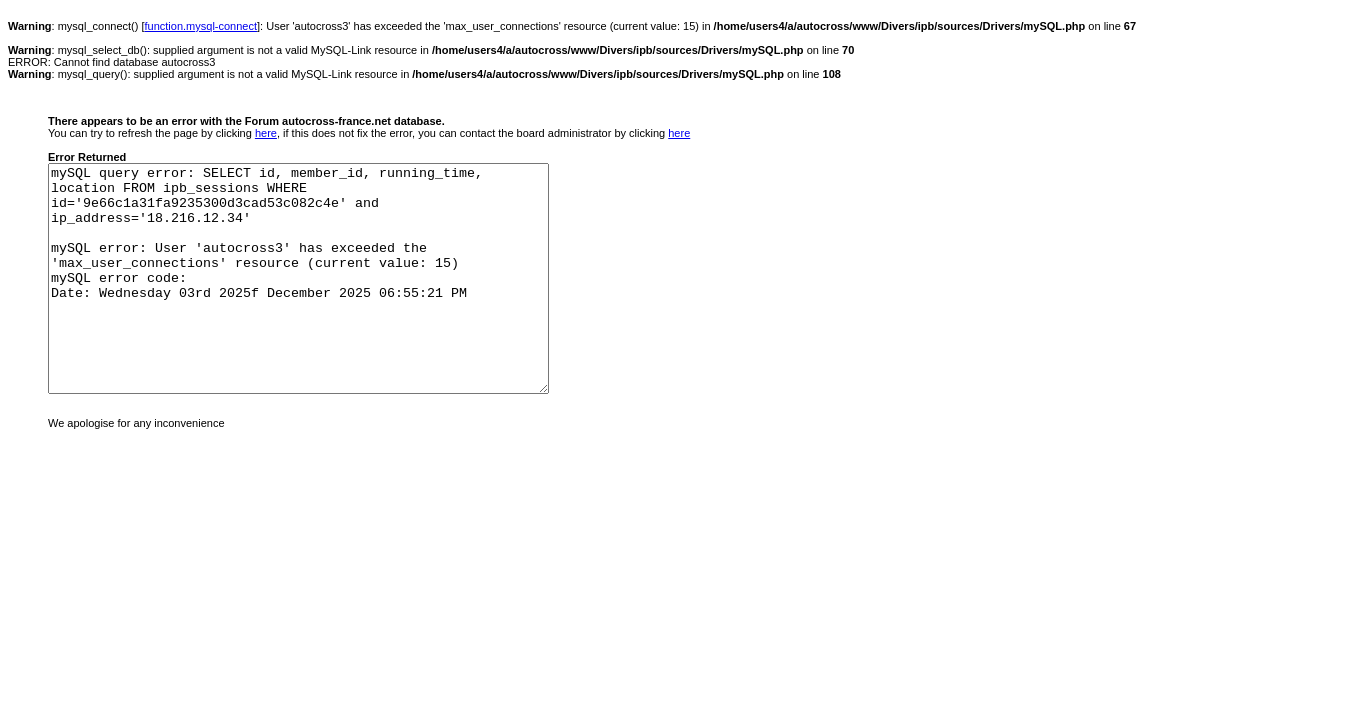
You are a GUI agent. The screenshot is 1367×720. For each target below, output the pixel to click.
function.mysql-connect (201, 26)
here (266, 133)
